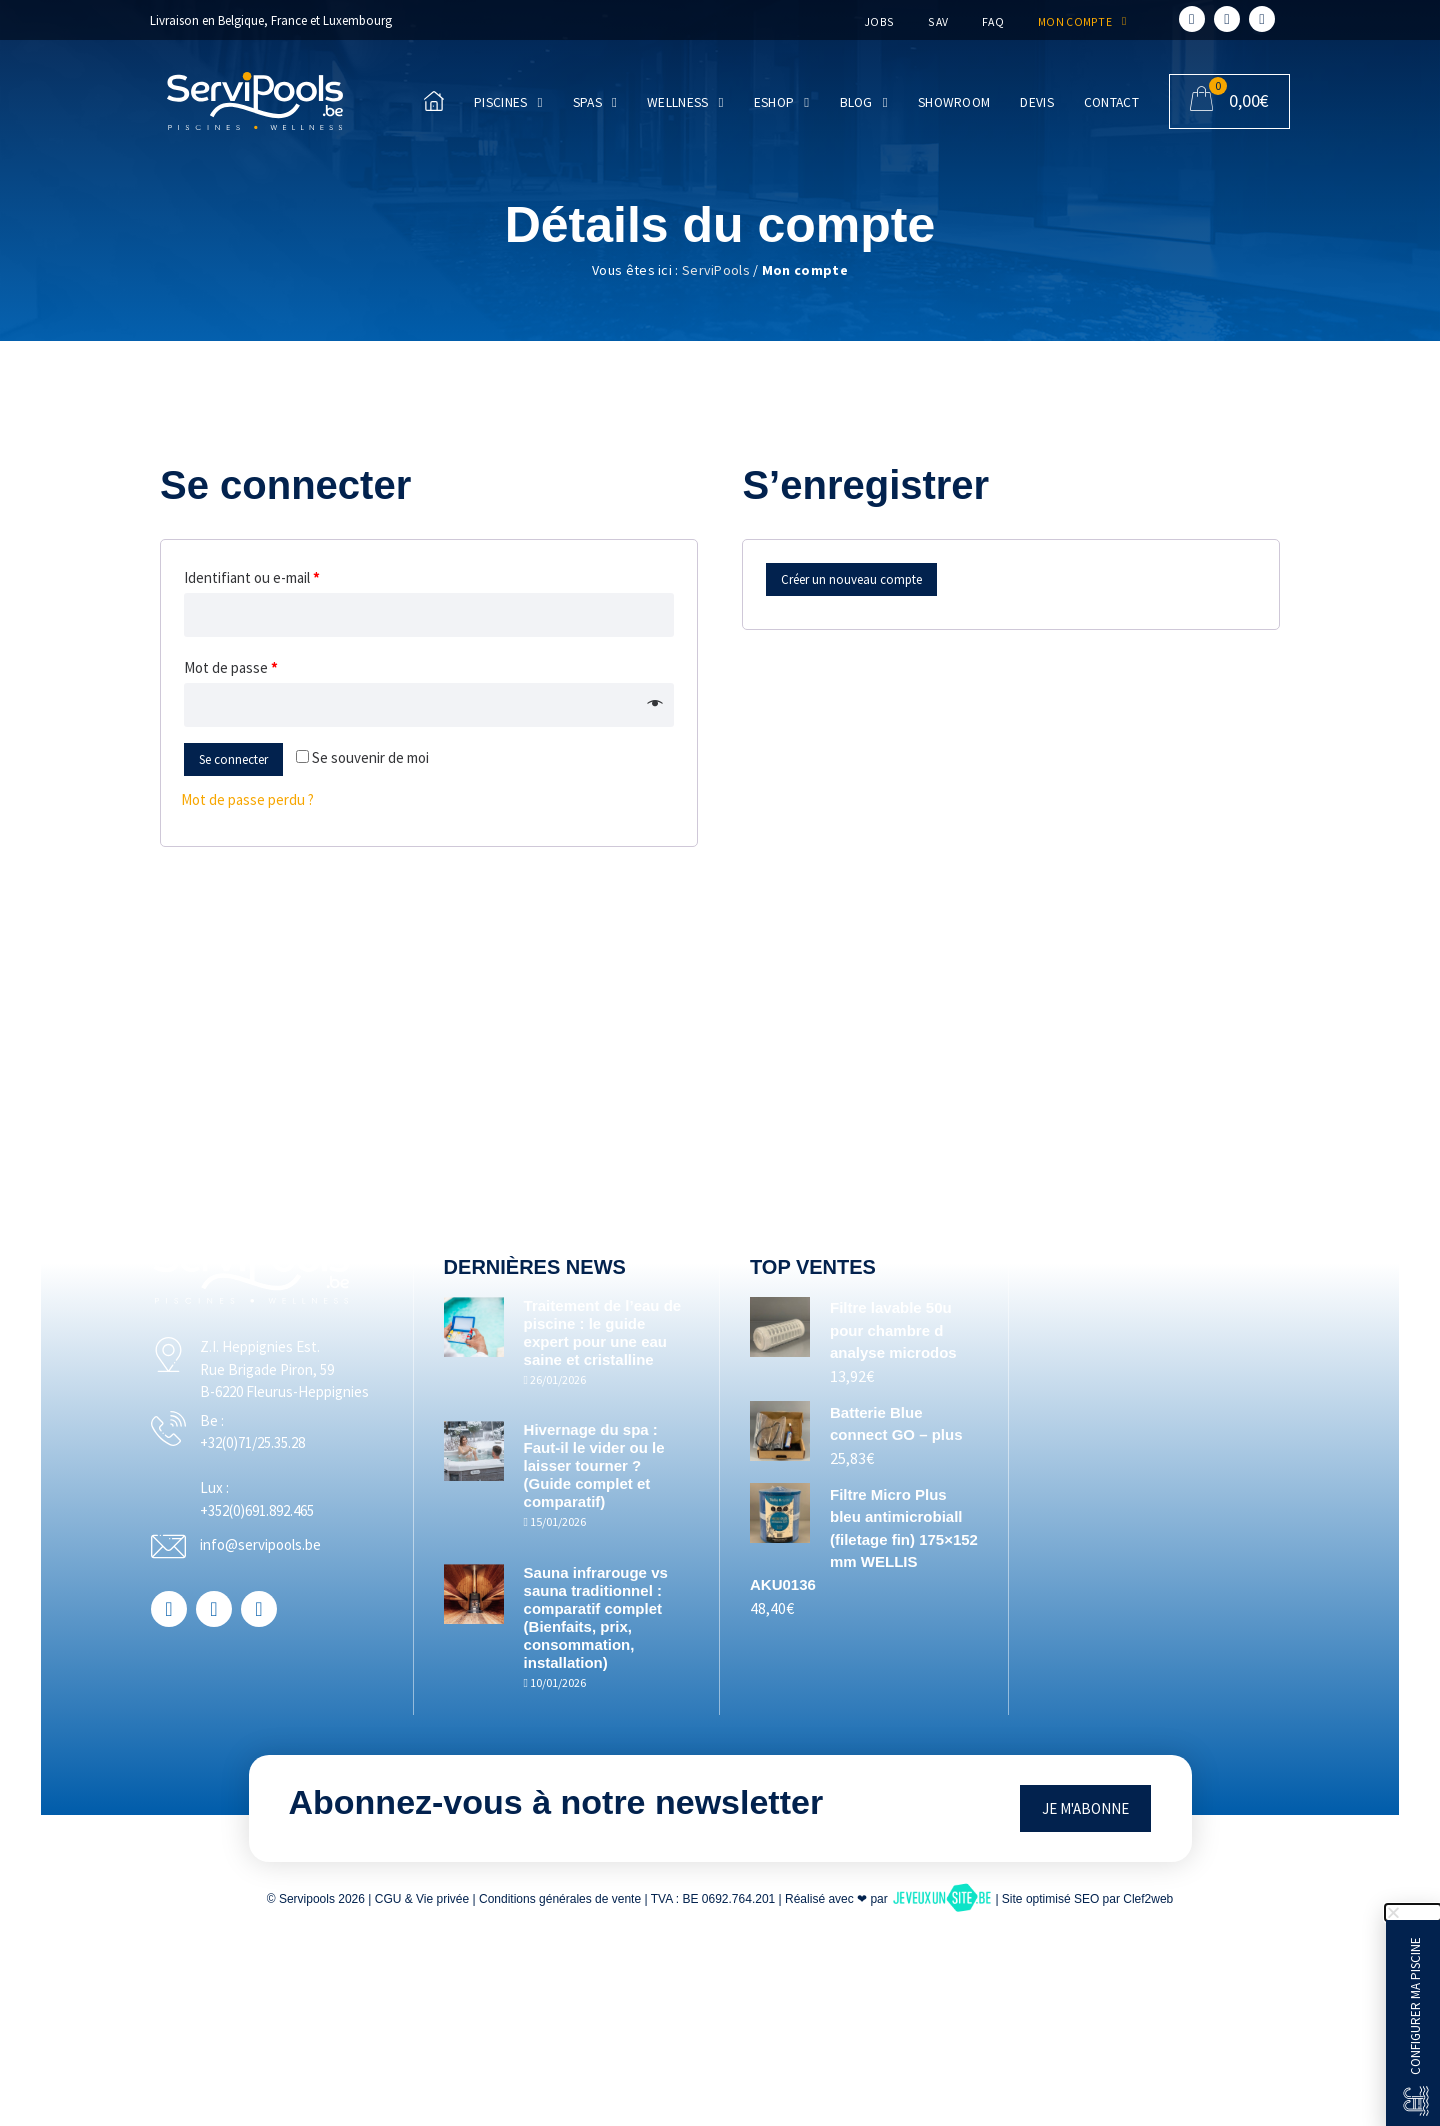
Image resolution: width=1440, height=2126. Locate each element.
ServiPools (716, 270)
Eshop (782, 103)
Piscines (508, 103)
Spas (595, 103)
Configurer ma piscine (1415, 2006)
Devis (1037, 102)
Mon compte (1079, 22)
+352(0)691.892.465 (296, 1532)
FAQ (991, 21)
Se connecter (233, 759)
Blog (864, 103)
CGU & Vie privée (422, 1899)
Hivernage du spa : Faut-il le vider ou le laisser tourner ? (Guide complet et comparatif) (614, 1465)
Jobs (876, 21)
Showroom (954, 102)
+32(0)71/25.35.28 (291, 1465)
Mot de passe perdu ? (247, 799)
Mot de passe (231, 667)
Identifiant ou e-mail (252, 577)
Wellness (685, 103)
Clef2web (1148, 1899)
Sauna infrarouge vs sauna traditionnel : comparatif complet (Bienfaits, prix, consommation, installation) (616, 1617)
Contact (1111, 102)
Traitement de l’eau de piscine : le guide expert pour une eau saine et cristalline (615, 1332)
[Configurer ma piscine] (1416, 2101)
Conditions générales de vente (560, 1899)
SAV (936, 21)
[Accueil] (255, 101)
